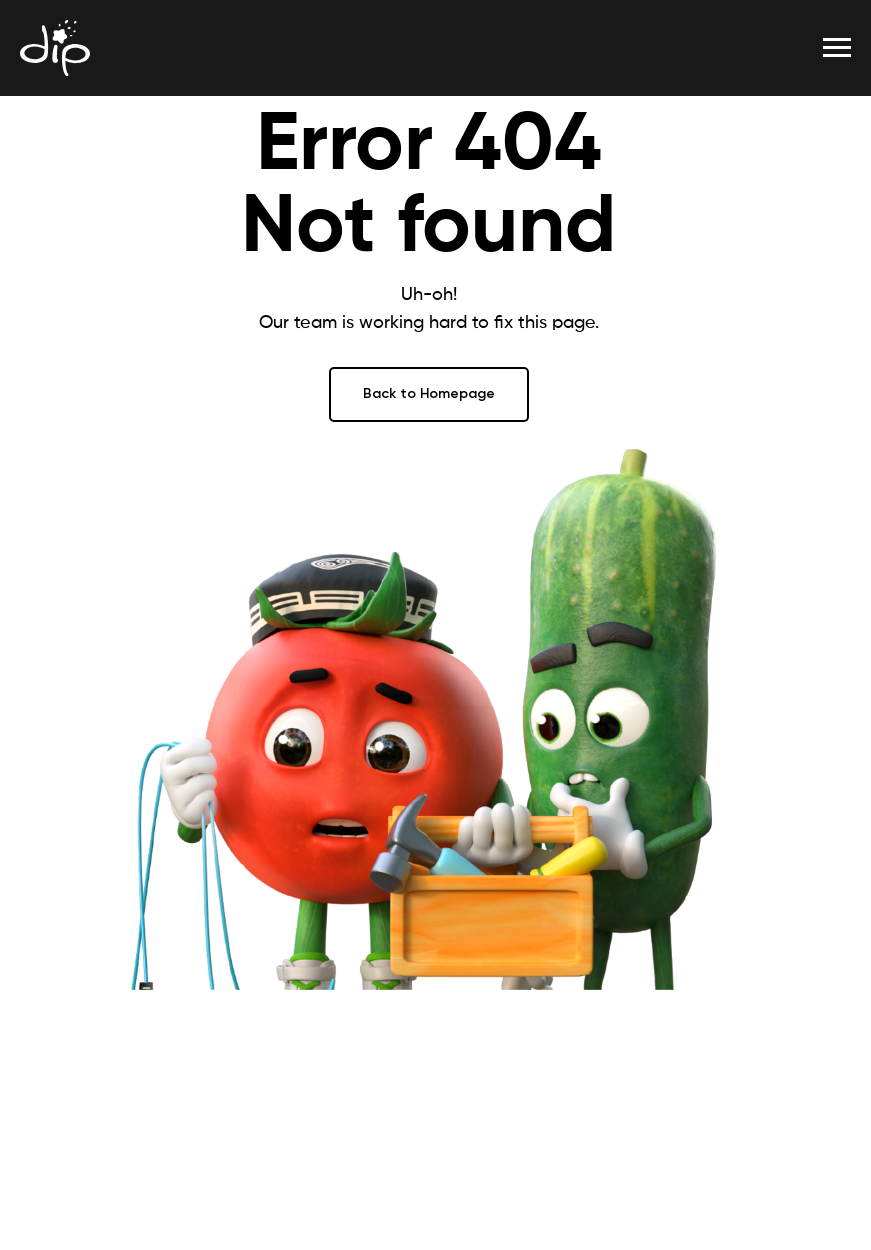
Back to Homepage (429, 393)
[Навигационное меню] (837, 48)
